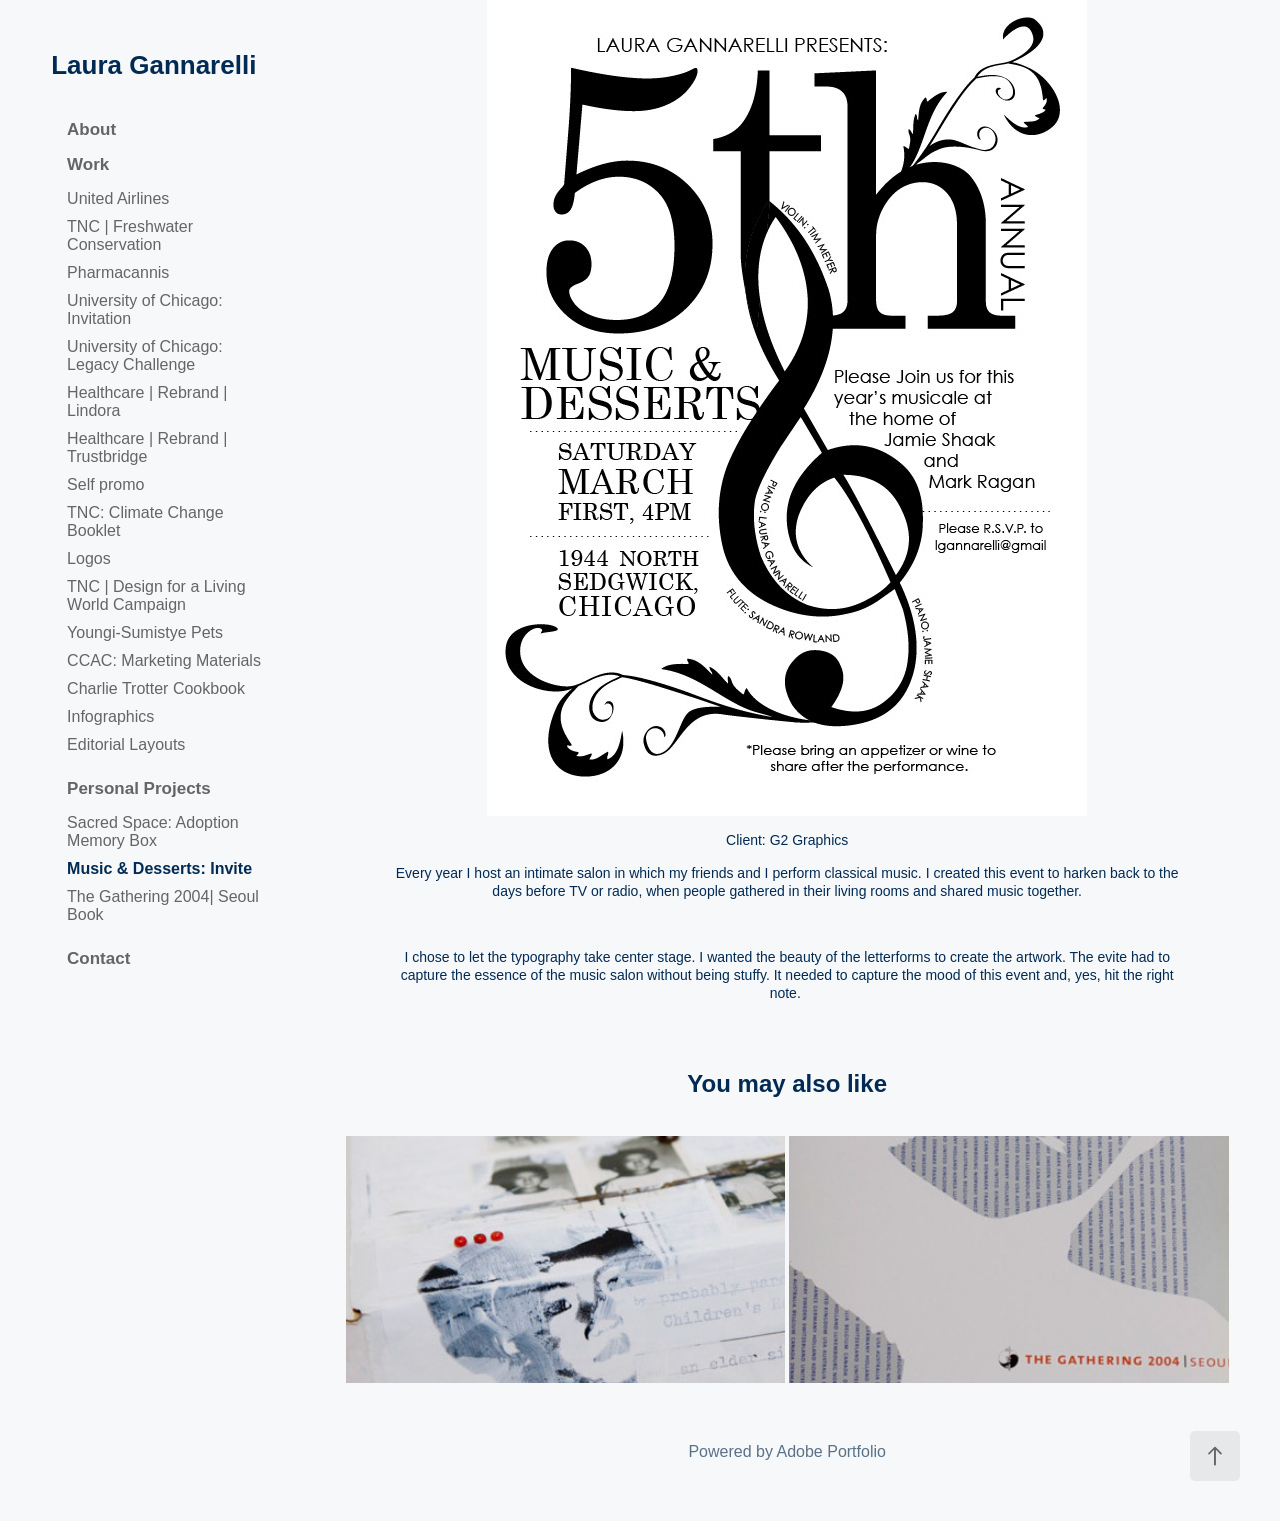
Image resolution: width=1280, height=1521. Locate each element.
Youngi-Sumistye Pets (145, 632)
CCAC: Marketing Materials (164, 660)
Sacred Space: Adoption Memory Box (153, 831)
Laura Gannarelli (153, 65)
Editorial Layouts (126, 744)
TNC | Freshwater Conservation (130, 235)
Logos (89, 558)
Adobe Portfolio (831, 1451)
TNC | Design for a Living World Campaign (156, 595)
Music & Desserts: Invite (159, 868)
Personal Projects (139, 788)
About (91, 129)
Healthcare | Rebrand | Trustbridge (147, 447)
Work (88, 164)
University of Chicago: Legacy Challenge (145, 355)
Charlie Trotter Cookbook (156, 688)
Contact (98, 958)
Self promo (105, 484)
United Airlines (118, 198)
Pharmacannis (118, 272)
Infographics (110, 716)
